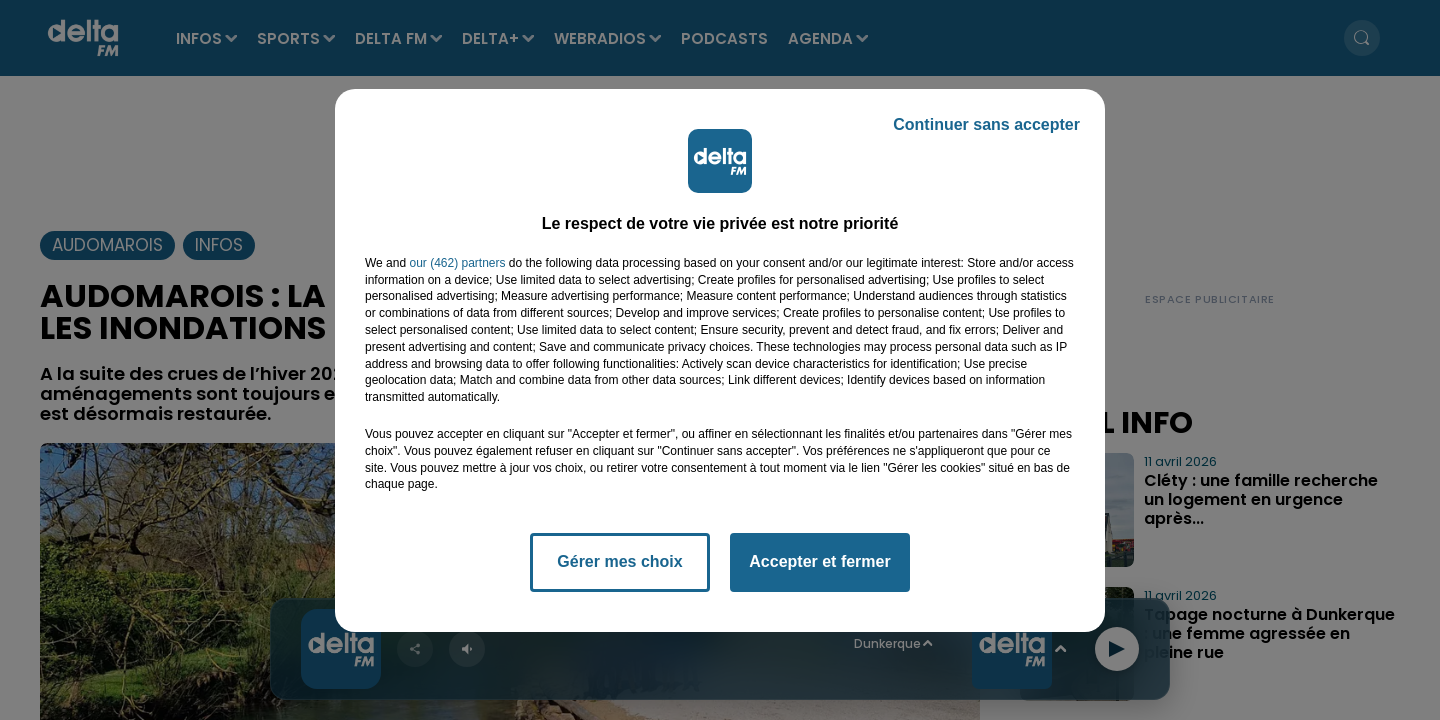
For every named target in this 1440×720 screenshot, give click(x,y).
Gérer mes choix (619, 561)
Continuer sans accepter (986, 124)
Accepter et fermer (819, 561)
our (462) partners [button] (457, 263)
